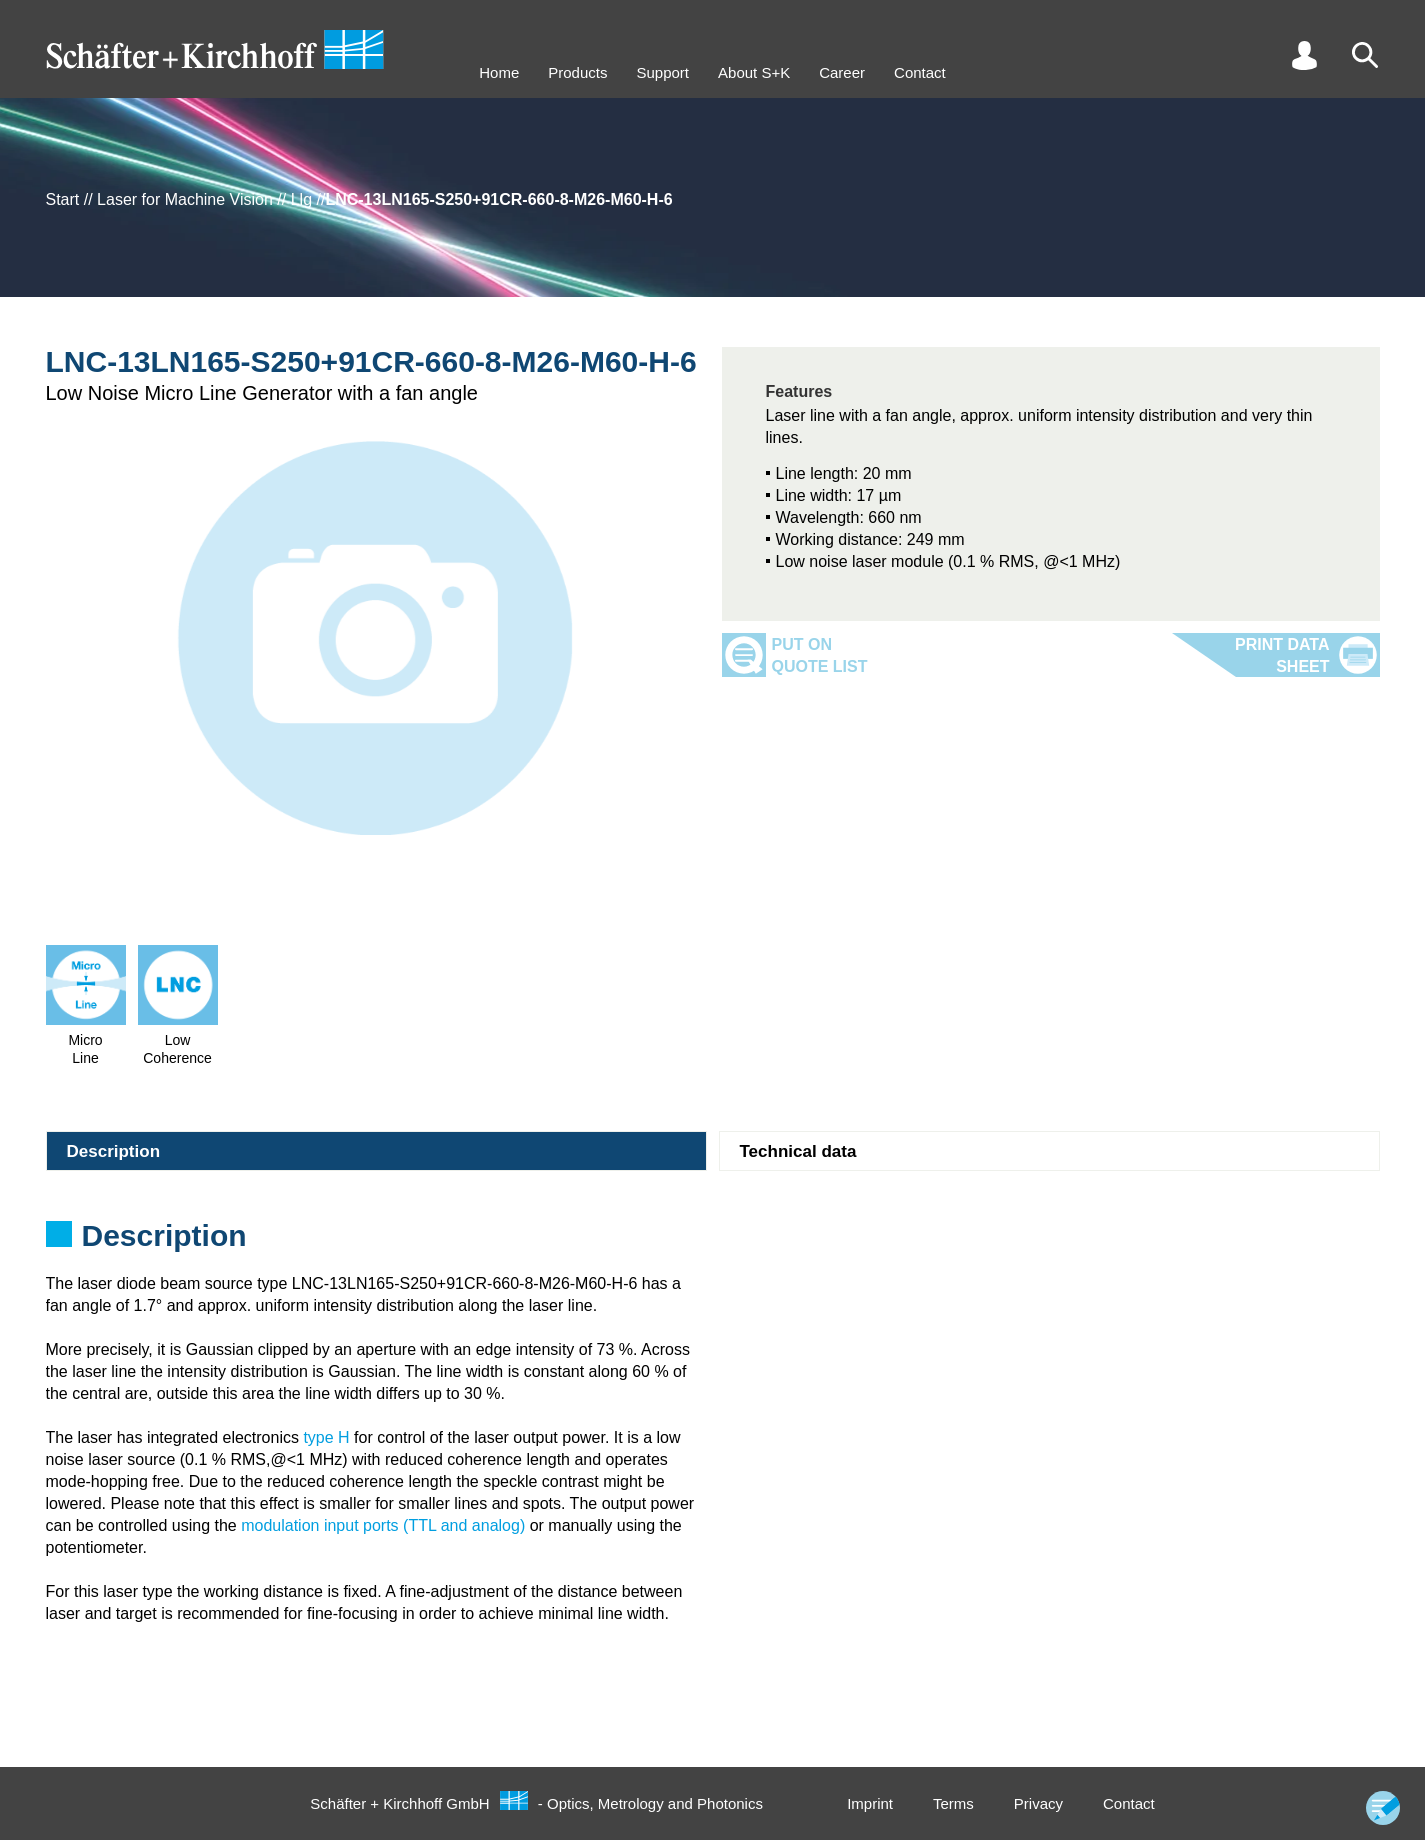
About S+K (754, 72)
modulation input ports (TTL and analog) (383, 1525)
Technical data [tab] (798, 1151)
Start (63, 199)
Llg (301, 199)
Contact (920, 72)
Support (662, 72)
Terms (953, 1803)
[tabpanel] (713, 1242)
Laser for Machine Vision (185, 199)
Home (499, 72)
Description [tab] (114, 1151)
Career (842, 72)
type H (326, 1437)
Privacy (1038, 1803)
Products (577, 72)
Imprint (870, 1803)
